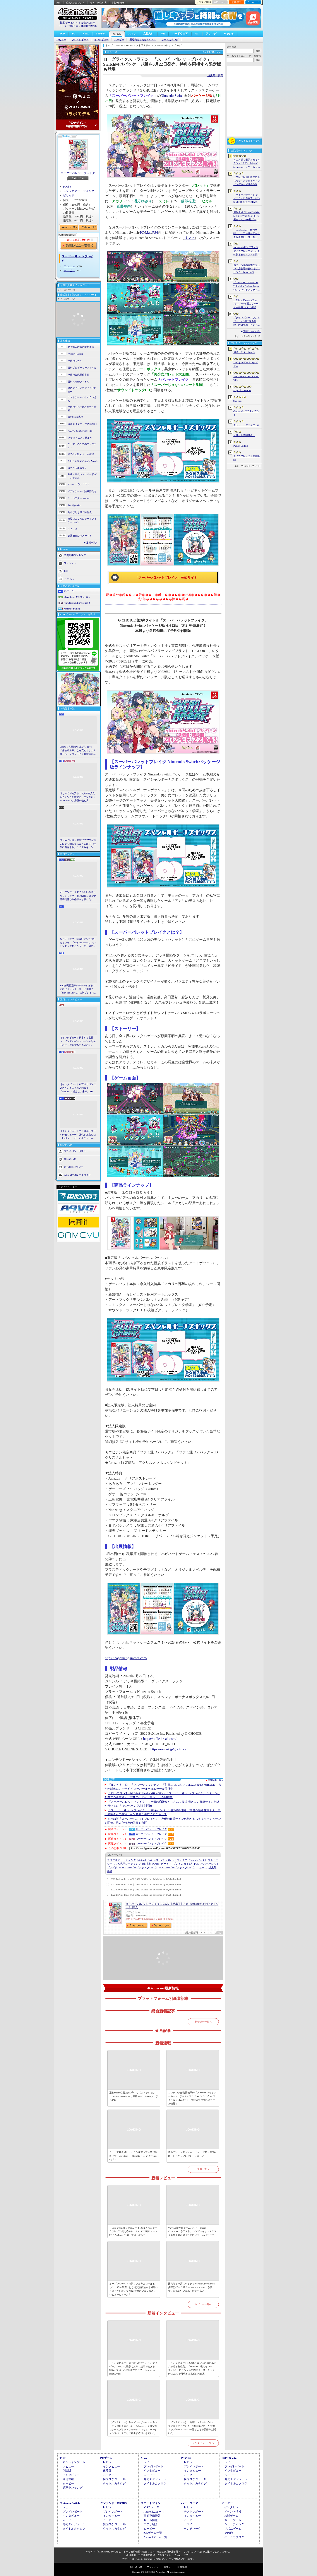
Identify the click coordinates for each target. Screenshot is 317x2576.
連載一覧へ (92, 542)
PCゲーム (69, 591)
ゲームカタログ (170, 39)
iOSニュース (151, 2507)
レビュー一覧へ (203, 2304)
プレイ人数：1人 (183, 1863)
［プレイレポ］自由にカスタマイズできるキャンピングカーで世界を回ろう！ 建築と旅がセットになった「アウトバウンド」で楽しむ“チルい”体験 (246, 181)
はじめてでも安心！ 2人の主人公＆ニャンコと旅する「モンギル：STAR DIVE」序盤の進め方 (78, 797)
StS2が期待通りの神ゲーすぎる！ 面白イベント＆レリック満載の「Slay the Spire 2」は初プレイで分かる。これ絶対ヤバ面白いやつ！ (78, 989)
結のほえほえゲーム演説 (81, 454)
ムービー (119, 39)
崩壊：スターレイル (244, 352)
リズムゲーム (232, 2528)
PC (73, 33)
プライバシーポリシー (76, 1151)
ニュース (69, 266)
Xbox (86, 33)
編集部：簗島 (215, 75)
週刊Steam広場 (75, 416)
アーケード (228, 2503)
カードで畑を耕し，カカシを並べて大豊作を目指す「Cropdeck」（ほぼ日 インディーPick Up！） (133, 2156)
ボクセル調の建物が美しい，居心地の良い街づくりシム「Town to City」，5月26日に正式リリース (246, 269)
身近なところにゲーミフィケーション (82, 520)
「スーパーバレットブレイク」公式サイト (166, 577)
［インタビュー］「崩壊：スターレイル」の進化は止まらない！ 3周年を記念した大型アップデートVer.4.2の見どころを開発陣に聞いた (192, 2427)
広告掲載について (73, 1166)
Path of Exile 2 (240, 445)
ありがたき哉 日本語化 (80, 512)
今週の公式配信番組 (78, 374)
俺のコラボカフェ (77, 468)
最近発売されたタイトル (143, 39)
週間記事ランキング (75, 555)
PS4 (155, 232)
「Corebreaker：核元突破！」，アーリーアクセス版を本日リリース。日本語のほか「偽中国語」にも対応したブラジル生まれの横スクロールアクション (246, 234)
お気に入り (220, 2)
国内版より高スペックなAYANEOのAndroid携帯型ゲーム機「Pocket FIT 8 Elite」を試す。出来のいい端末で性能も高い (191, 2287)
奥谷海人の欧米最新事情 (81, 346)
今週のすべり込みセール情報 (82, 408)
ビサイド (68, 195)
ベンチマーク (192, 2528)
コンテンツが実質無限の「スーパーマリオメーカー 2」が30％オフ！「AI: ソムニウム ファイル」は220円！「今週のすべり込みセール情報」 (192, 2098)
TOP (62, 33)
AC (197, 33)
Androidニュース (154, 2511)
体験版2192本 (89, 25)
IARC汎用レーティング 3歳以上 (132, 1863)
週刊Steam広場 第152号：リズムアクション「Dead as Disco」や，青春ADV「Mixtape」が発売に (133, 2096)
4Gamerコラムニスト (79, 484)
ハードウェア (180, 33)
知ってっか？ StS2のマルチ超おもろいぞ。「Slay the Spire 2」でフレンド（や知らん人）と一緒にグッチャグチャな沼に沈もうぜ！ (78, 942)
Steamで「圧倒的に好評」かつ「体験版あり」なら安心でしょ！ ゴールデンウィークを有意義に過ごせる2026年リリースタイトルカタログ (78, 750)
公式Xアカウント (75, 2)
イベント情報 (232, 2511)
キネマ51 (72, 528)
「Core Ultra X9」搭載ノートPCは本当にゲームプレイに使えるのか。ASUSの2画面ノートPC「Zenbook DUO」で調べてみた (133, 2231)
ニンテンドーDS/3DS (113, 2503)
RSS (59, 2)
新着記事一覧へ (203, 2021)
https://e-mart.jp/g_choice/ (169, 1749)
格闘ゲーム (231, 2515)
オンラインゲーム (74, 2462)
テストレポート (194, 2511)
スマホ (132, 33)
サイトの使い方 (98, 2)
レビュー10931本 (68, 25)
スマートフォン (151, 2503)
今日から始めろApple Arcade (83, 461)
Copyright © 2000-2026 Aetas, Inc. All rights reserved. (158, 2572)
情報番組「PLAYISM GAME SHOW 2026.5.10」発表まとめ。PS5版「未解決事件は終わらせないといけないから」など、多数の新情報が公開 (246, 216)
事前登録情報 (152, 2515)
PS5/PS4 (100, 33)
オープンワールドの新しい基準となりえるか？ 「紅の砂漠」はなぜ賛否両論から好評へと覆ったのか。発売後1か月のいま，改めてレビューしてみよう (78, 896)
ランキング (253, 2)
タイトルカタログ (114, 2483)
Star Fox (237, 400)
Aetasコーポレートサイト (77, 1174)
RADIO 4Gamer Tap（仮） (81, 430)
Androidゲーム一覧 (155, 2537)
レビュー (61, 39)
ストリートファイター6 (246, 425)
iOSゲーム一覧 (153, 2532)
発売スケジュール (114, 2479)
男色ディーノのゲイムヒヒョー (82, 390)
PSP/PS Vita (229, 2458)
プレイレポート (80, 39)
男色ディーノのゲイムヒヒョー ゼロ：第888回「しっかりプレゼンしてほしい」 (192, 2154)
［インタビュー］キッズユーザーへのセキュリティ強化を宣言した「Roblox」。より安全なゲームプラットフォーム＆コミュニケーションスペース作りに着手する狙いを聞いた (78, 1135)
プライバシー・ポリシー (160, 2567)
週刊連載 (68, 2479)
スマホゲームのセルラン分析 (82, 399)
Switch (117, 34)
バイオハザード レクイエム (245, 364)
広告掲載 (182, 2567)
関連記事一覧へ (215, 1780)
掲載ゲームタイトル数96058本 (77, 22)
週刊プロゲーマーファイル (82, 367)
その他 (228, 2532)
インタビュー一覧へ (203, 2443)
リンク (189, 238)
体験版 (67, 2470)
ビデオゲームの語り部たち (82, 491)
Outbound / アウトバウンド (246, 413)
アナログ (211, 33)
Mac (148, 232)
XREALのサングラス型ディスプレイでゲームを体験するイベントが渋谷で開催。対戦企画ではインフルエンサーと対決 (246, 251)
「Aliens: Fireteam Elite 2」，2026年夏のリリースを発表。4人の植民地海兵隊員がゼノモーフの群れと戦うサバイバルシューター (246, 304)
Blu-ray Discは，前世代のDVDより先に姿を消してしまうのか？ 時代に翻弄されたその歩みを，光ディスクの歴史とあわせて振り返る (78, 844)
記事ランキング (72, 2487)
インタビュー (101, 39)
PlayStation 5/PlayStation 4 (77, 602)
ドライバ (69, 578)
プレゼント (70, 563)
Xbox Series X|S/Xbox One (77, 597)
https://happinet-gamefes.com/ (126, 1658)
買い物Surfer (74, 505)
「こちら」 (178, 2555)
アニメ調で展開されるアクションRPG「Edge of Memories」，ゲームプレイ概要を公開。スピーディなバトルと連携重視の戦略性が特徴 (246, 163)
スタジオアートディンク (78, 191)
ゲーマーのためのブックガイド (82, 446)
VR (163, 33)
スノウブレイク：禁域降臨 (246, 458)
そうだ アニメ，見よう (80, 437)
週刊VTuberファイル (78, 381)
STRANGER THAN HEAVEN (246, 378)
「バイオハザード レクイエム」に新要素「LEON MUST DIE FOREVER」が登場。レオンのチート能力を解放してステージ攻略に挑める (246, 198)
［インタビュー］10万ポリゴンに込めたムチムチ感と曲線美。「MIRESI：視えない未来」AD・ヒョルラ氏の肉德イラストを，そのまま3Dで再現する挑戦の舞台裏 (78, 1088)
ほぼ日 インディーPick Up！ (83, 423)
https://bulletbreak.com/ (159, 1739)
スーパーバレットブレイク (78, 173)
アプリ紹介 (151, 2524)
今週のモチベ (75, 360)
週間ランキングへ (252, 331)
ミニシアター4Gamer (79, 498)
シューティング (234, 2524)
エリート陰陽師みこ (244, 435)
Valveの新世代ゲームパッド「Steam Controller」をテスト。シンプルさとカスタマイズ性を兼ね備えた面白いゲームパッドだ (192, 2231)
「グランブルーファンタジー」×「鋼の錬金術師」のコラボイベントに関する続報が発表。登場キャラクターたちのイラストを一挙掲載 (246, 321)
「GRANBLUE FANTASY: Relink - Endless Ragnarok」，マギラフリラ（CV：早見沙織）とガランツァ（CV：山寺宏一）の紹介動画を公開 (246, 286)
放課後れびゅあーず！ (80, 535)
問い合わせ (118, 2)
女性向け (148, 33)
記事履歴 (236, 2)
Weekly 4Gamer (75, 353)
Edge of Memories (242, 390)
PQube (67, 186)
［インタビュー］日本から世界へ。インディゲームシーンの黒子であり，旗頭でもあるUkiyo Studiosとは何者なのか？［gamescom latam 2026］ (78, 1041)
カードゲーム (232, 2520)
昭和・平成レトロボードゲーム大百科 (82, 476)
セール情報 (151, 2520)
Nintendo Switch (72, 608)
